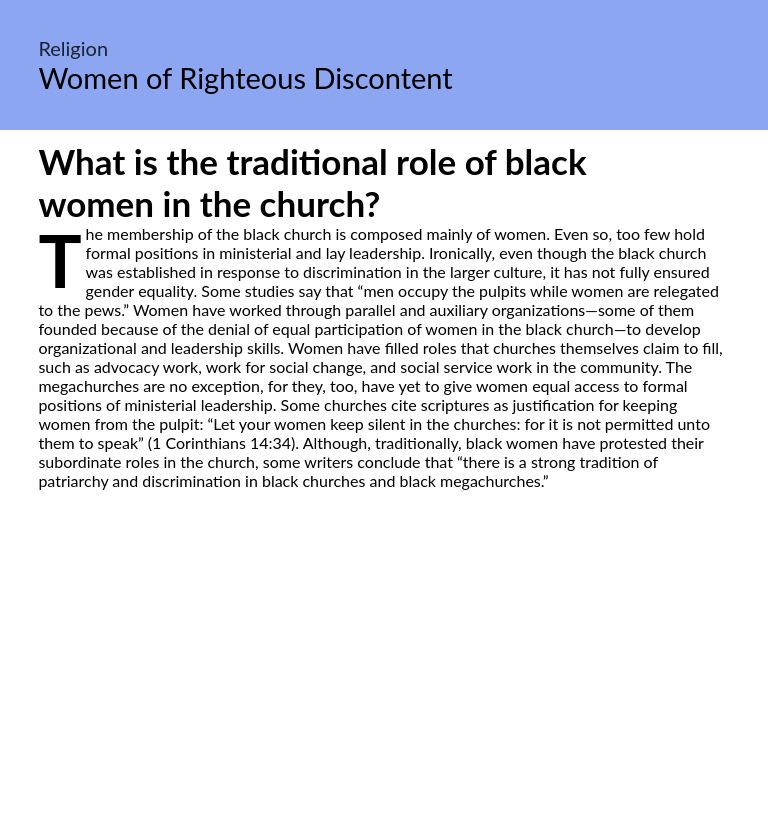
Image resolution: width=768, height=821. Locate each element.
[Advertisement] (384, 678)
